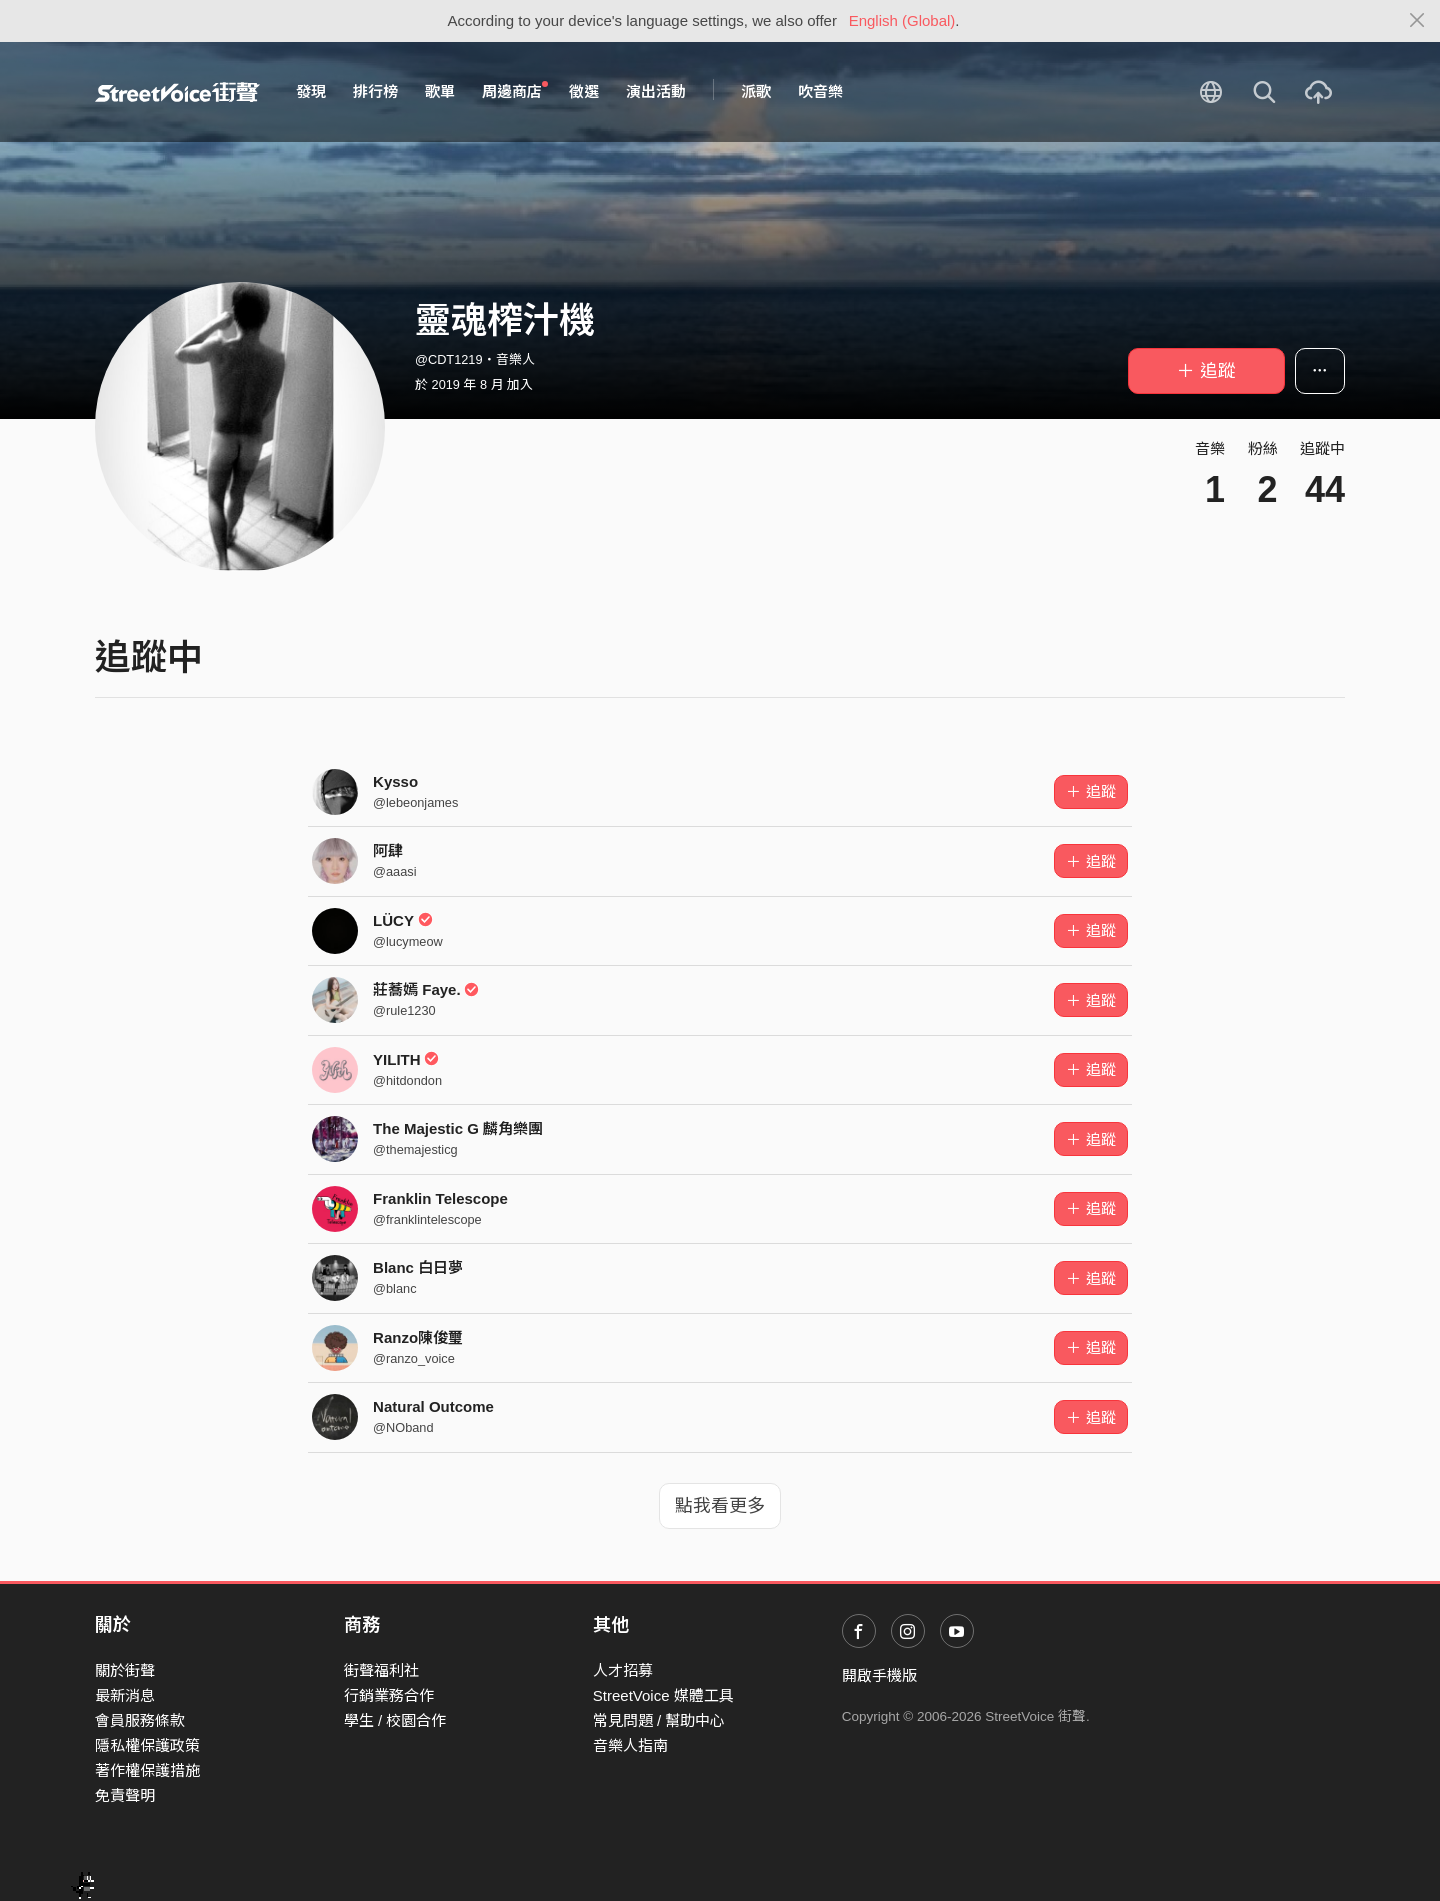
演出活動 (656, 91)
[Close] (1417, 21)
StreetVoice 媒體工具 (663, 1695)
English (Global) (902, 20)
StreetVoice (177, 92)
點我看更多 (720, 1506)
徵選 (584, 91)
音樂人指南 (630, 1745)
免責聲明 (125, 1795)
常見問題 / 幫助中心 (659, 1720)
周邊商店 (515, 91)
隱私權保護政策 (147, 1745)
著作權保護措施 (147, 1770)
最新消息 (125, 1695)
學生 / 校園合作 (395, 1720)
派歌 (756, 91)
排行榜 (375, 91)
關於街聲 (125, 1670)
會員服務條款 (140, 1720)
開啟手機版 (879, 1675)
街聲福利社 (381, 1670)
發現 (311, 91)
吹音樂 (820, 91)
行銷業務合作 (389, 1695)
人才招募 (623, 1670)
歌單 (440, 91)
